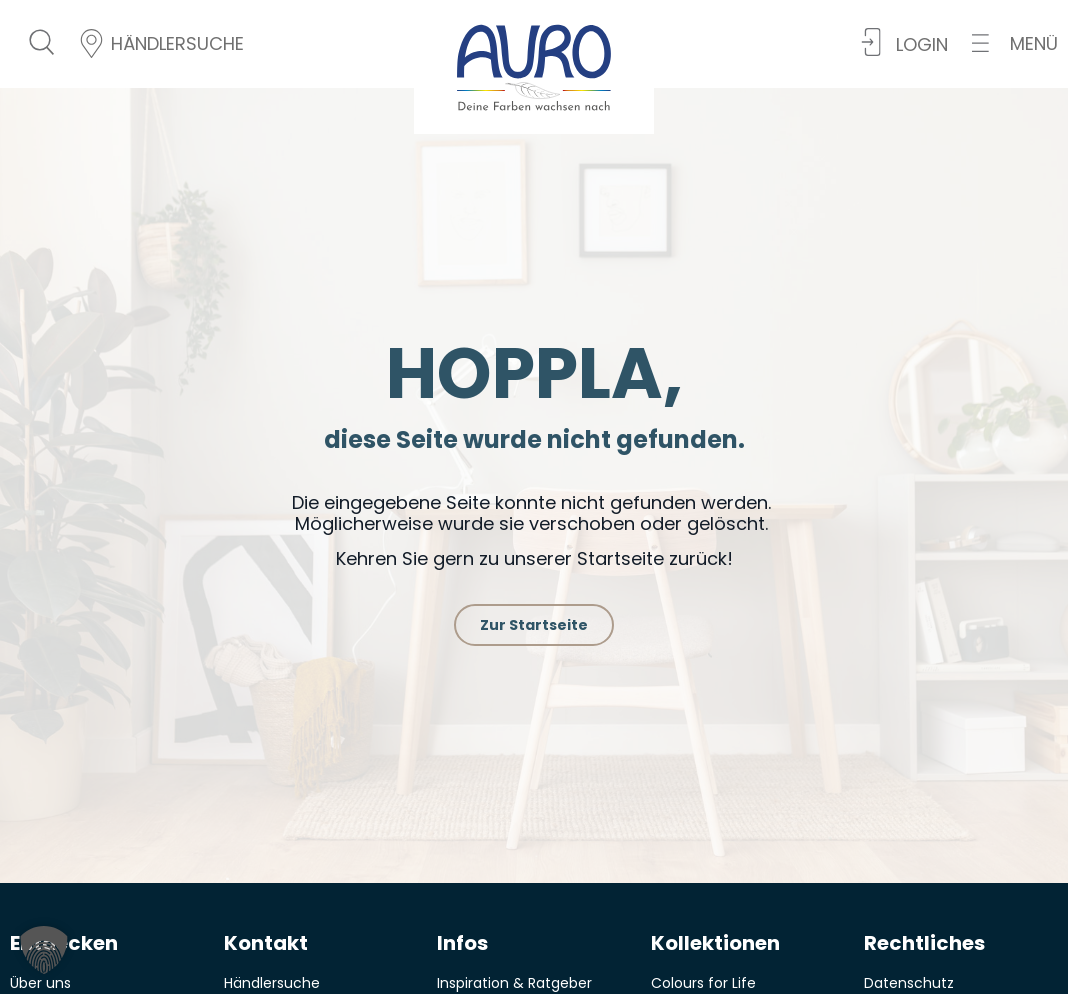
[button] (1015, 43)
